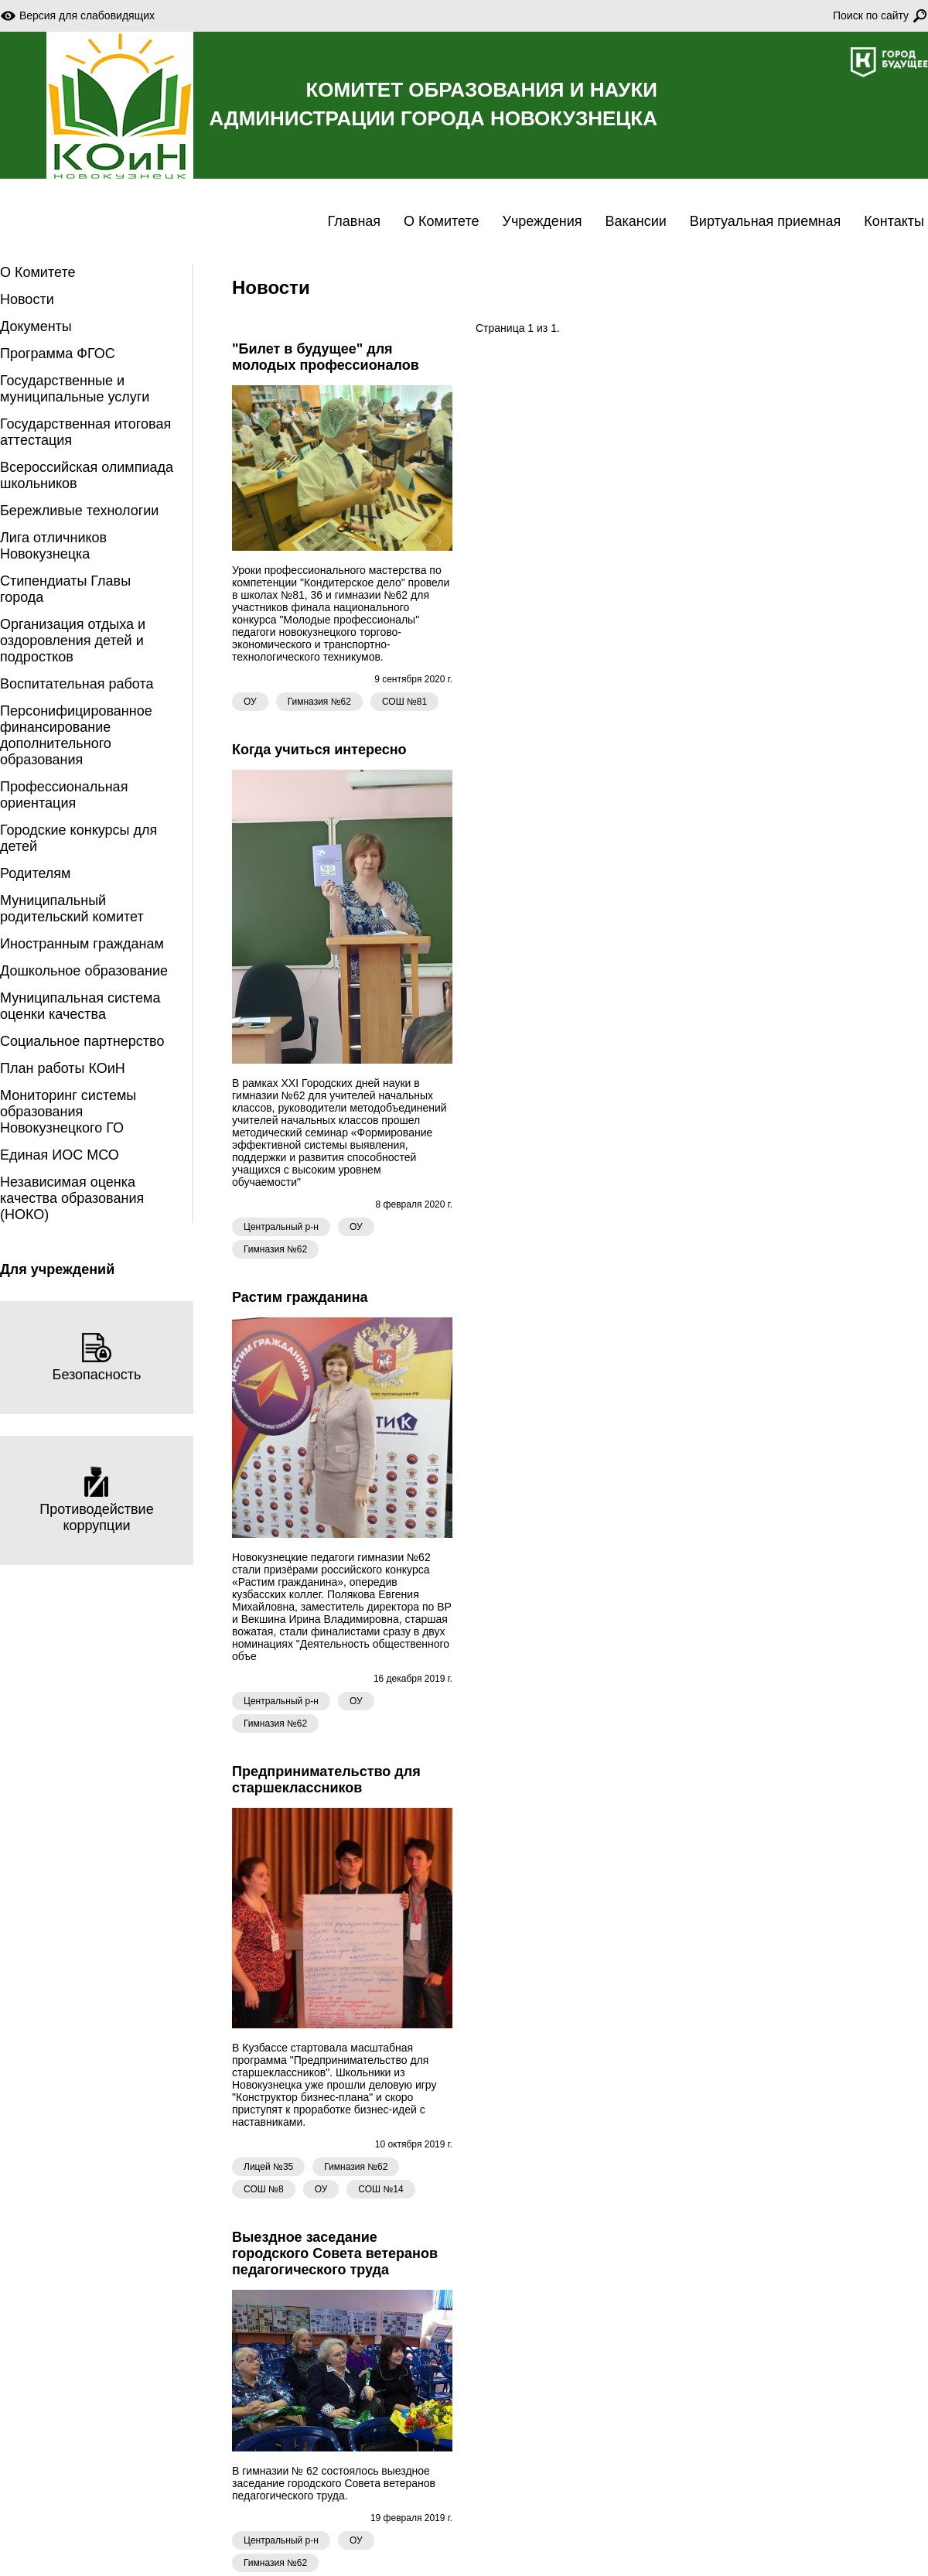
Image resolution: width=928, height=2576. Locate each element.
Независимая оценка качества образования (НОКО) (72, 1198)
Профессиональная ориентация (64, 795)
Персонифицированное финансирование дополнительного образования (76, 735)
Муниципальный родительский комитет (72, 908)
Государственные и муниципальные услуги (74, 389)
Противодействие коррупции (96, 1500)
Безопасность (97, 1357)
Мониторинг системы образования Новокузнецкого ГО (68, 1112)
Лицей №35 (268, 2166)
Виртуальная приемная (765, 221)
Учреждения (542, 221)
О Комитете (441, 221)
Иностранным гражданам (82, 943)
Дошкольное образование (84, 971)
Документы (36, 326)
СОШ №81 (404, 701)
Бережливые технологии (79, 510)
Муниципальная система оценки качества (80, 1006)
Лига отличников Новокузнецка (53, 546)
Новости (27, 299)
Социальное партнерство (82, 1041)
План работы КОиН (62, 1068)
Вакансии (635, 221)
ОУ (250, 701)
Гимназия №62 (319, 701)
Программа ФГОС (57, 353)
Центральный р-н (281, 1226)
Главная (354, 221)
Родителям (35, 873)
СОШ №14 (380, 2189)
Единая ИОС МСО (59, 1155)
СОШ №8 (264, 2189)
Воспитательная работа (77, 684)
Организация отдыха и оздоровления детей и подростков (72, 640)
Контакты (894, 221)
